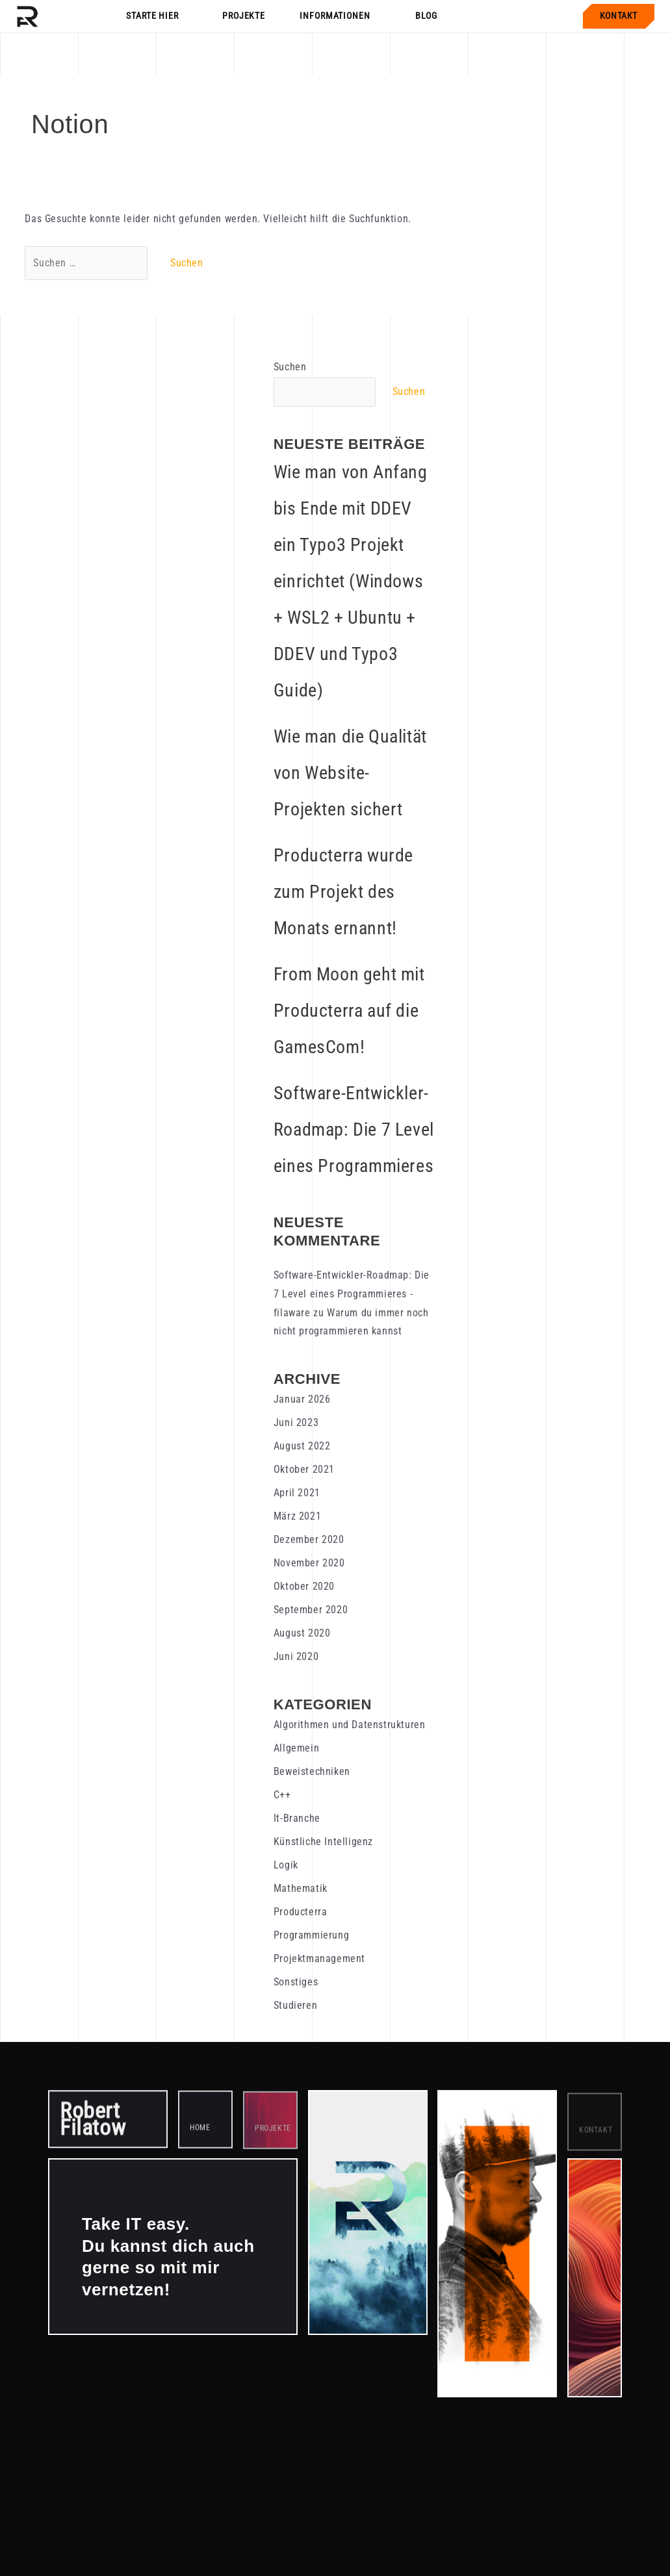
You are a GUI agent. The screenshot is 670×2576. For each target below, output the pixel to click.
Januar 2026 (302, 1399)
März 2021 (297, 1516)
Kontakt (619, 15)
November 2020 (309, 1563)
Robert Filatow (92, 2123)
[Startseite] (27, 16)
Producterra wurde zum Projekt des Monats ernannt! (343, 892)
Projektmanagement (319, 1958)
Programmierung (311, 1935)
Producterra (301, 1912)
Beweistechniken (312, 1771)
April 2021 (297, 1492)
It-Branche (297, 1818)
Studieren (295, 2005)
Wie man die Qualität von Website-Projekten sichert (350, 773)
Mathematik (301, 1888)
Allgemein (296, 1748)
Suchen (290, 367)
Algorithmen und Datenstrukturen (350, 1724)
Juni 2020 (296, 1656)
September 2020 (311, 1609)
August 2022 (302, 1446)
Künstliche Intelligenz (323, 1841)
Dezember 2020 (309, 1539)
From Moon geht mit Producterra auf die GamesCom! (349, 1010)
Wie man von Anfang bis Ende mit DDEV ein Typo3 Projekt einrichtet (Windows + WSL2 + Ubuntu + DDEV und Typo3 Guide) (351, 581)
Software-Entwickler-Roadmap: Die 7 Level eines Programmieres (354, 1129)
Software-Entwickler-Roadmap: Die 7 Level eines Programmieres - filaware (352, 1294)
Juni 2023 (296, 1422)
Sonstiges (296, 1982)
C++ (282, 1795)
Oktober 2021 (304, 1469)
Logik (286, 1865)
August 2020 (302, 1633)
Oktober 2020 (304, 1586)
